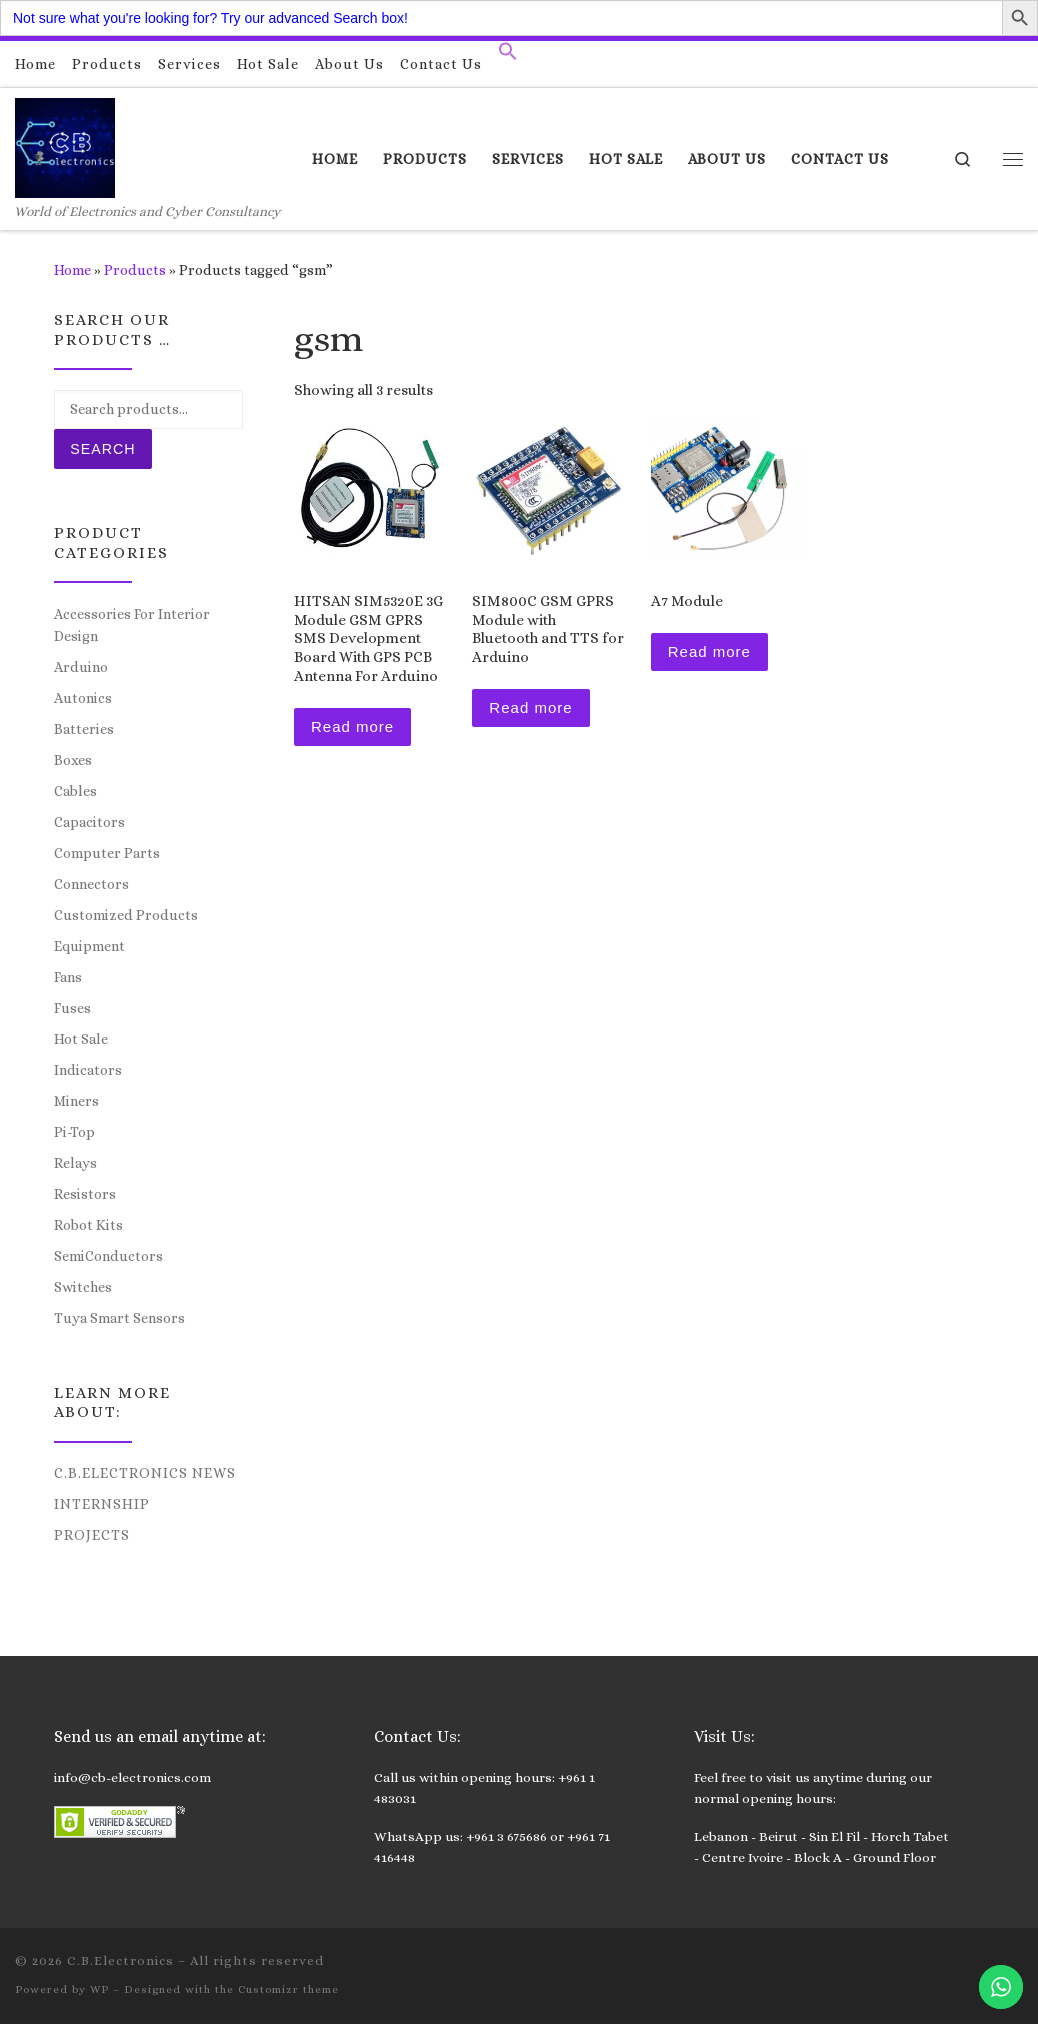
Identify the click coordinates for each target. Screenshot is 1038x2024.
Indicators (88, 1070)
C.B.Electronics (120, 1960)
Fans (68, 977)
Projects (92, 1535)
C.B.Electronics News (145, 1473)
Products (135, 270)
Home (72, 270)
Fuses (72, 1008)
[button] (508, 56)
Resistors (85, 1194)
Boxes (73, 760)
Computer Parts (107, 853)
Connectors (91, 884)
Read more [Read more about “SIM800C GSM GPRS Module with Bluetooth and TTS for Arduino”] (530, 707)
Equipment (89, 946)
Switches (83, 1287)
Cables (75, 791)
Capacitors (89, 822)
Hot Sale (81, 1039)
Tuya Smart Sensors (119, 1318)
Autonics (83, 698)
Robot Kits (88, 1225)
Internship (102, 1504)
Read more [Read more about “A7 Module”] (709, 651)
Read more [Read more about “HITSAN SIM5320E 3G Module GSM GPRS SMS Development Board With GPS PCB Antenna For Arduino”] (352, 726)
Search (102, 449)
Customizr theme (288, 1989)
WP (99, 1989)
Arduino (81, 667)
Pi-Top (74, 1132)
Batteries (84, 729)
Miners (76, 1101)
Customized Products (126, 915)
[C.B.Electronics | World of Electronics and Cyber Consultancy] (65, 144)
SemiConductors (108, 1256)
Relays (75, 1163)
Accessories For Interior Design (132, 625)
